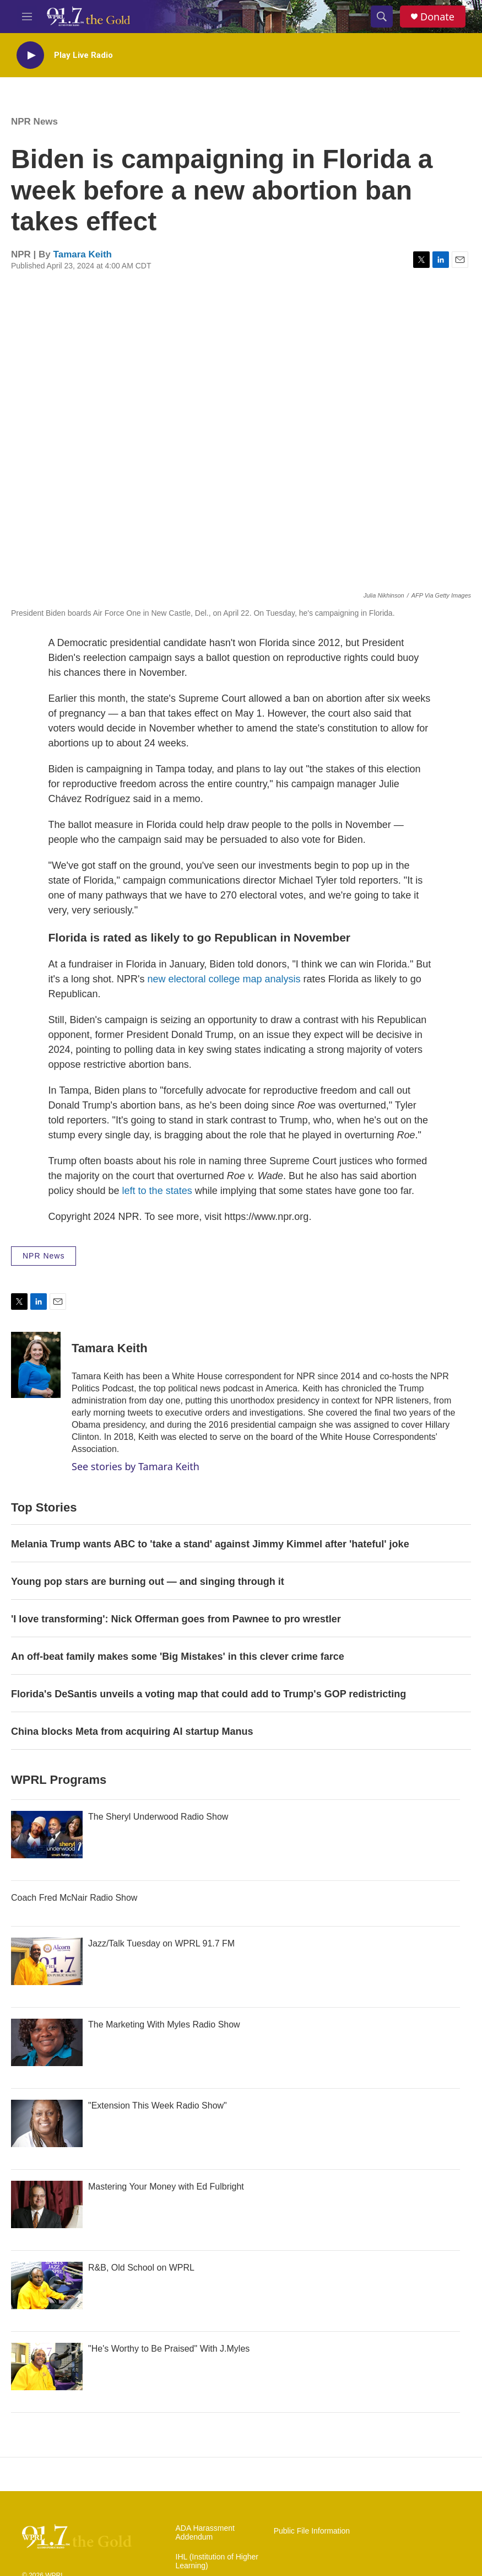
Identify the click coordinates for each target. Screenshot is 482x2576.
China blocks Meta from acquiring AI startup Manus (132, 1731)
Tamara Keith (82, 254)
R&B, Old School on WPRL (141, 2267)
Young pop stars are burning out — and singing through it (147, 1581)
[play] (30, 55)
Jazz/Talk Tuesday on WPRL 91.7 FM (161, 1943)
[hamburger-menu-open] (27, 17)
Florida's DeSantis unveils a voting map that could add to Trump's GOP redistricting (208, 1694)
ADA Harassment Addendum (205, 2532)
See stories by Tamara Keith (135, 1466)
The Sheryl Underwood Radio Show (158, 1816)
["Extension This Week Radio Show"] (47, 2123)
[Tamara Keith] (36, 1365)
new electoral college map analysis (223, 979)
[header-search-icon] (382, 17)
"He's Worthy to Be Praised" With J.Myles (169, 2348)
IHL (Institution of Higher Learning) (217, 2561)
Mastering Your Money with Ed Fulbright (166, 2186)
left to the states (157, 1190)
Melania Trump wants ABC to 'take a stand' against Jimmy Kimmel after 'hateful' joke (210, 1544)
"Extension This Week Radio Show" (157, 2105)
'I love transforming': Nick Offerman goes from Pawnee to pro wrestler (176, 1619)
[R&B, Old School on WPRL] (47, 2285)
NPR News (34, 121)
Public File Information (312, 2531)
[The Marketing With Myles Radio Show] (47, 2042)
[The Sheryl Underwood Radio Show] (47, 1834)
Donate (437, 17)
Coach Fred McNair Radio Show (74, 1897)
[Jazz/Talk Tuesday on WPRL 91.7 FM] (47, 1961)
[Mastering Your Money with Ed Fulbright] (47, 2204)
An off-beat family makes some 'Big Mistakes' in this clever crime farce (177, 1656)
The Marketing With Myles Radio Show (164, 2024)
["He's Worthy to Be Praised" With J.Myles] (47, 2366)
